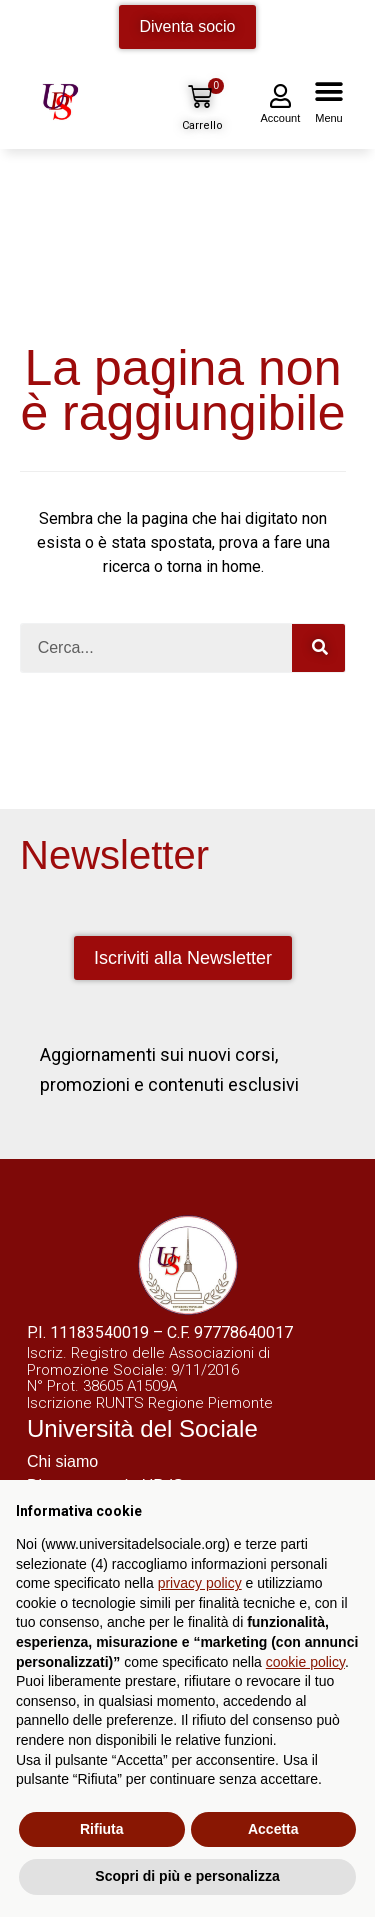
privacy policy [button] (200, 1583)
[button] (328, 96)
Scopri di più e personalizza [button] (187, 1876)
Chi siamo (62, 1461)
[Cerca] (318, 648)
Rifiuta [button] (102, 1829)
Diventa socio (187, 26)
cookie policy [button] (305, 1662)
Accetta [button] (273, 1829)
